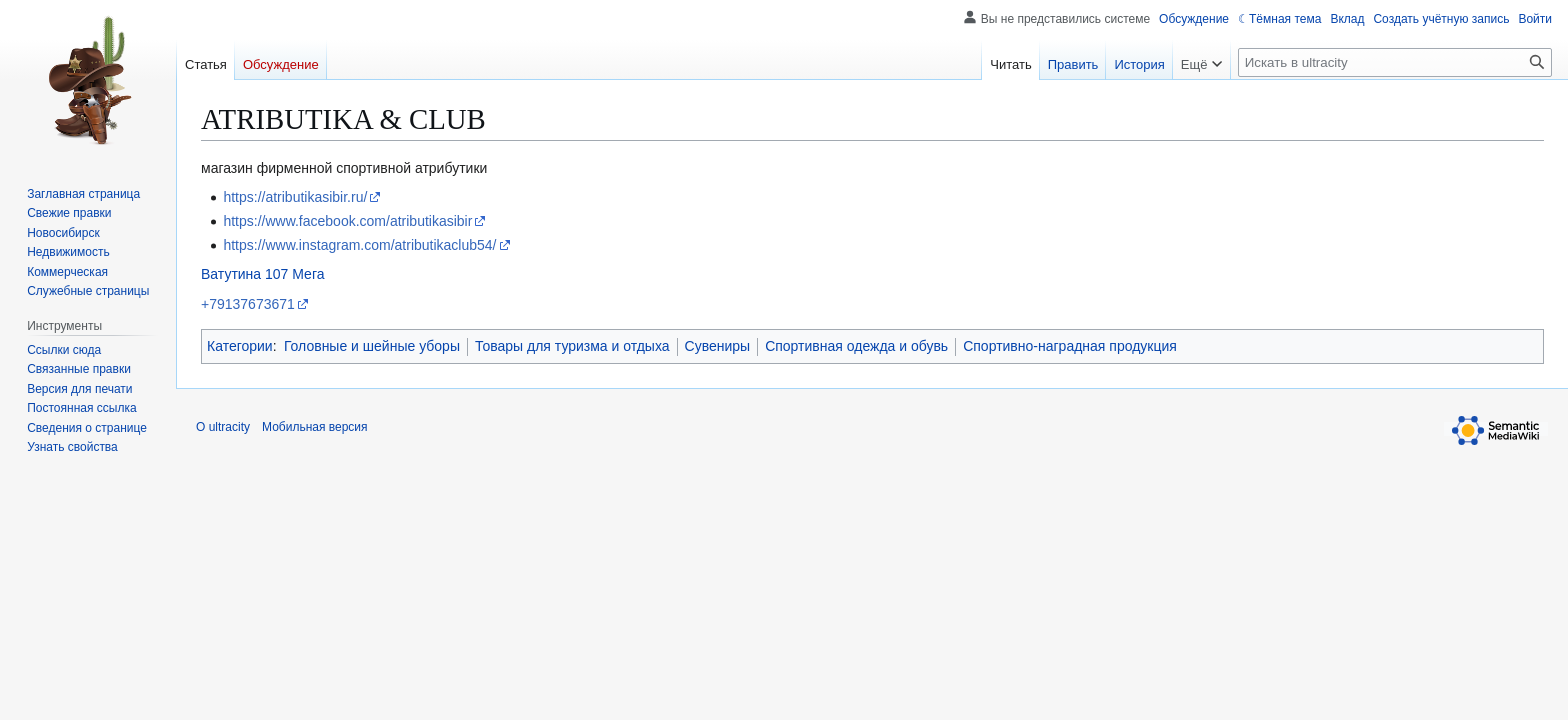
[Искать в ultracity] (1395, 62)
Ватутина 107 (244, 274)
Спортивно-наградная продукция (1070, 346)
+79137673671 (248, 304)
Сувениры (718, 346)
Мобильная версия (315, 427)
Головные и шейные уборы (372, 346)
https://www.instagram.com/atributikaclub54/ (359, 245)
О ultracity (223, 427)
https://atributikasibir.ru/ (295, 197)
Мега (308, 274)
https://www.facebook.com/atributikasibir (347, 221)
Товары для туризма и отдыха (572, 346)
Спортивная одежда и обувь (856, 346)
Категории (240, 346)
